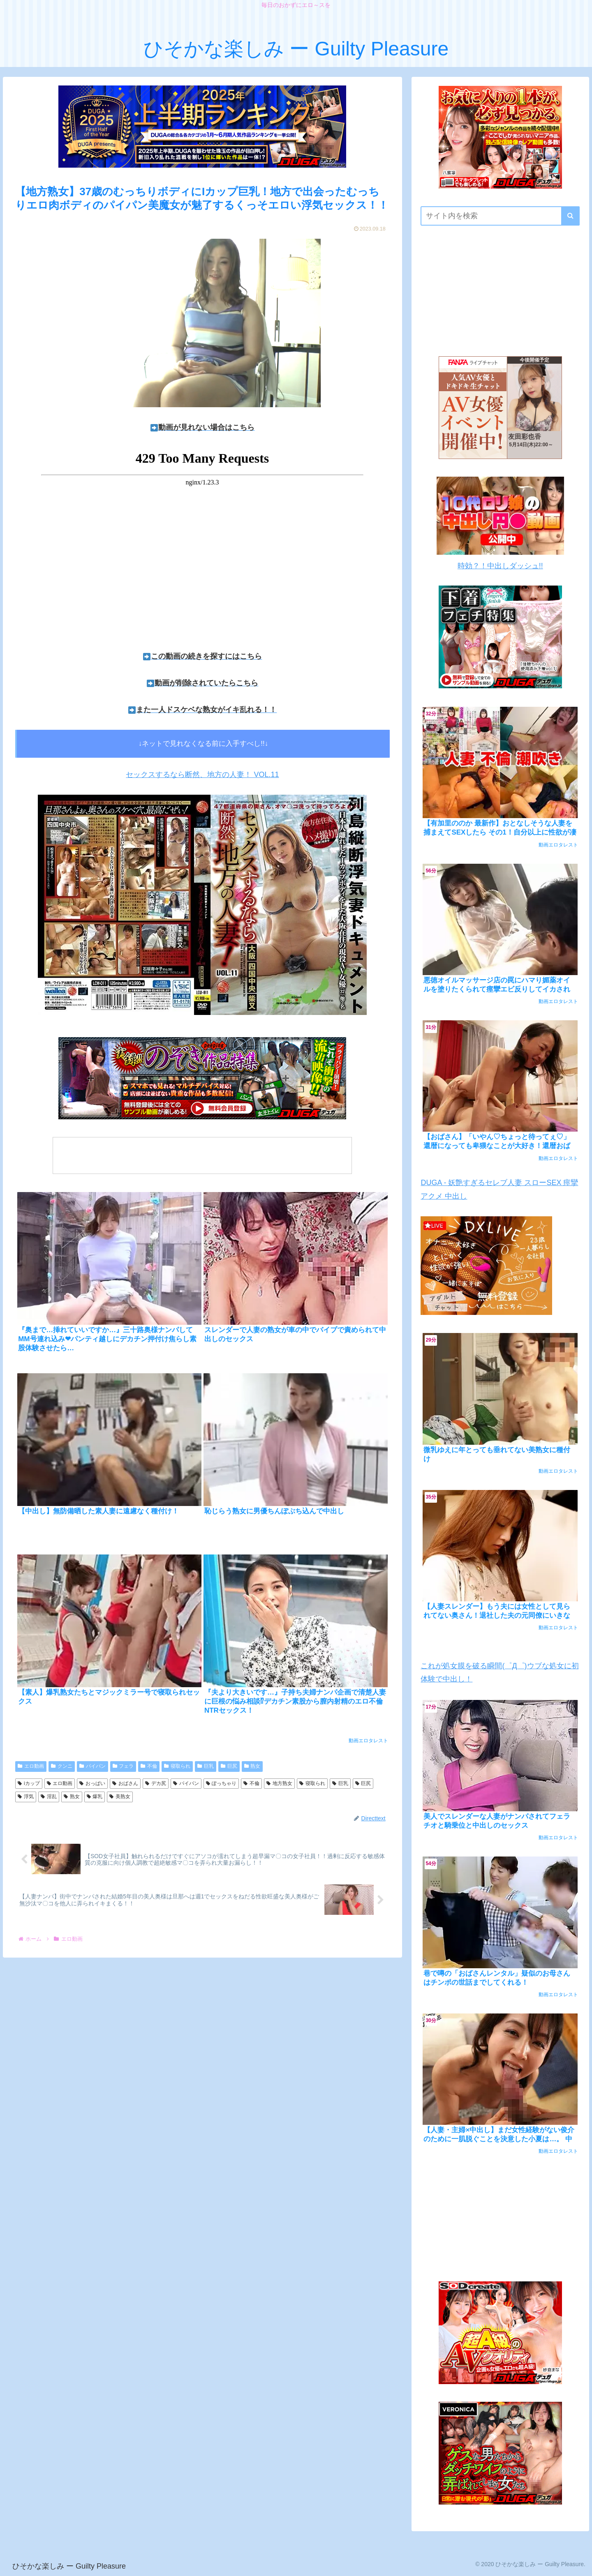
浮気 (26, 1796)
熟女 (252, 1766)
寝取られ (177, 1766)
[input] (500, 216)
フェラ (123, 1766)
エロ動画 (31, 1766)
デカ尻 (155, 1783)
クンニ (61, 1766)
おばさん (125, 1783)
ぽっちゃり (221, 1783)
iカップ (28, 1783)
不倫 (149, 1766)
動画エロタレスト (368, 1740)
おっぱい (92, 1783)
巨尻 (229, 1766)
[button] (570, 216)
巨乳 (205, 1766)
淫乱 (49, 1796)
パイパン (92, 1766)
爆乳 (95, 1796)
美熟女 (119, 1796)
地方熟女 (279, 1783)
